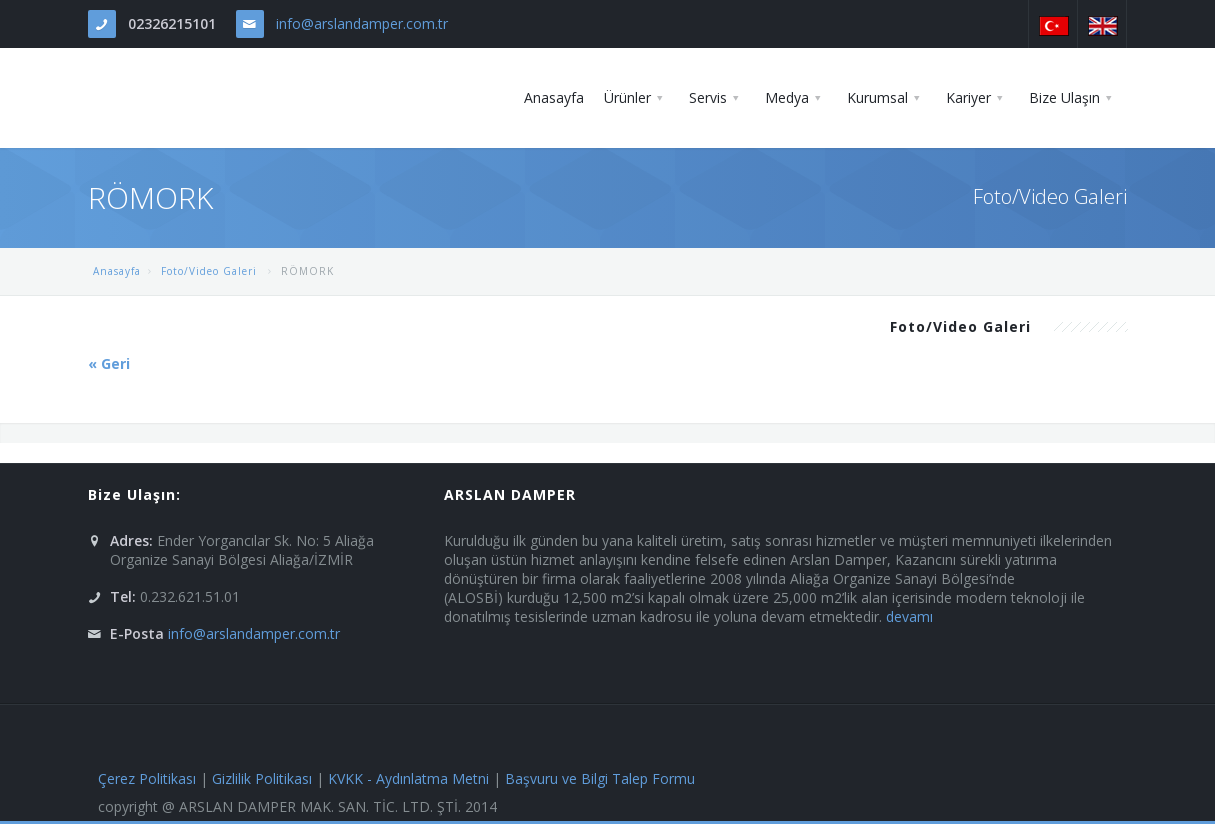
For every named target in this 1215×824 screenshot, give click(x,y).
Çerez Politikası (147, 778)
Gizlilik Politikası (262, 778)
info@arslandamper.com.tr (362, 23)
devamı (909, 616)
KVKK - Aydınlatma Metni (408, 778)
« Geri (109, 363)
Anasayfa (117, 271)
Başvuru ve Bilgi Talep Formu (600, 778)
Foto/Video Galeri (211, 271)
